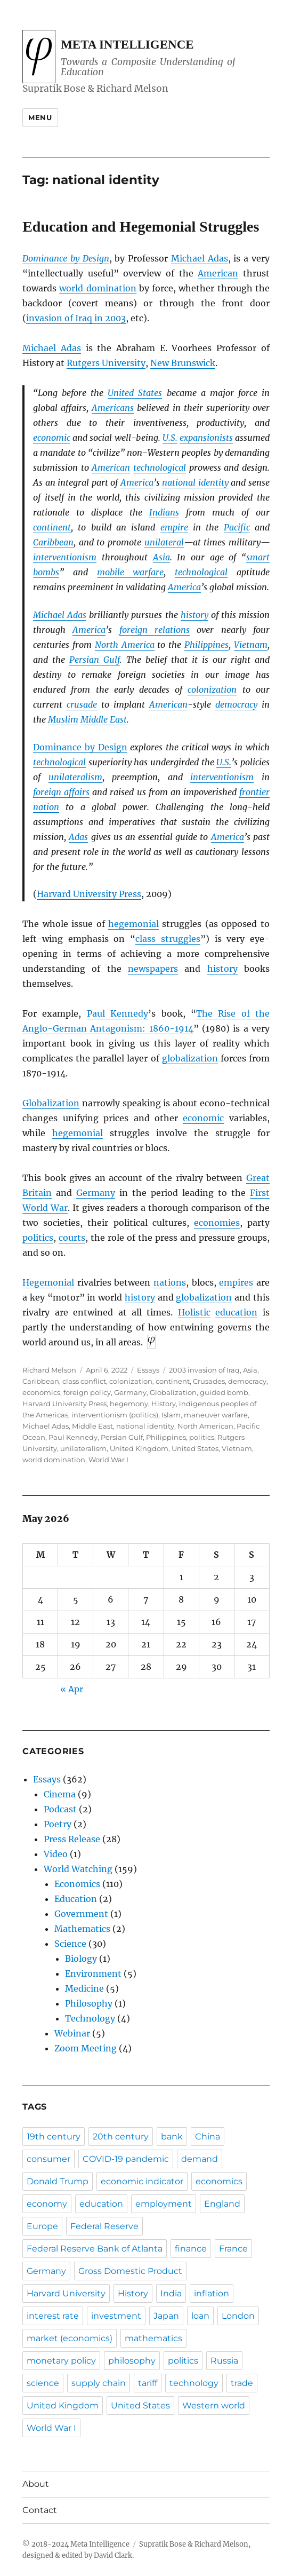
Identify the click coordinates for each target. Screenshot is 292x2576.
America (136, 482)
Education (75, 1898)
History (163, 1403)
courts (72, 1237)
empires (236, 1282)
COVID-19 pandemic (126, 2159)
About (35, 2484)
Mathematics (82, 1928)
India (171, 2293)
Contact (39, 2510)
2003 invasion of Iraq (204, 1370)
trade (242, 2383)
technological (159, 467)
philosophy (132, 2361)
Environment (93, 1973)
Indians (164, 512)
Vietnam (250, 644)
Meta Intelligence (127, 44)
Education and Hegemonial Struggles (140, 226)
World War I (108, 1459)
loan (200, 2316)
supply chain (98, 2383)
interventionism (64, 557)
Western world (213, 2405)
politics (37, 1237)
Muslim (63, 719)
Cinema (60, 1794)
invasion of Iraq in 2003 (76, 318)
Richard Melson (49, 1370)
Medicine (84, 1988)
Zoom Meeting (85, 2048)
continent (52, 527)
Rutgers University (106, 363)
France (233, 2249)
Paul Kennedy (117, 1013)
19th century (53, 2136)
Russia (224, 2361)
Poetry (57, 1824)
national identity (195, 482)
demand (199, 2159)
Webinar (72, 2033)
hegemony (129, 1403)
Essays (148, 1370)
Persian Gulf (94, 659)
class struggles (167, 938)
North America (125, 644)
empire (174, 527)
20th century (121, 2136)
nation (46, 807)
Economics (77, 1884)
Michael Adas (199, 258)
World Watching (78, 1869)
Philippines (206, 644)
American (218, 273)
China (207, 2136)
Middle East (103, 719)
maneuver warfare (216, 1414)
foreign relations (154, 629)
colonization (212, 689)
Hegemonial (48, 1282)
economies (217, 1222)
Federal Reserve (104, 2226)
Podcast (60, 1809)
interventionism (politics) (114, 1414)
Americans (113, 407)
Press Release (72, 1839)
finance (191, 2249)
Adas (78, 836)
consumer (48, 2159)
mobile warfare (130, 572)
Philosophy (88, 2003)
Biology (81, 1958)
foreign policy (87, 1392)
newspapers (153, 968)
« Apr (71, 1689)
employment (163, 2204)
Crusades (209, 1381)
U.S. (170, 437)
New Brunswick (182, 363)
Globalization (50, 1103)
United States (135, 392)
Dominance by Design (65, 258)
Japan (166, 2316)
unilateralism (75, 777)
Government (81, 1913)
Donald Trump (57, 2181)
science (43, 2383)
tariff (147, 2383)
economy (47, 2204)
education (236, 1312)
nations (169, 1282)
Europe (42, 2226)
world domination (97, 288)
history (194, 614)
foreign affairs (61, 792)
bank (172, 2136)
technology (193, 2383)
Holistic (194, 1312)
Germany (95, 1192)
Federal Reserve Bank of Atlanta (95, 2249)
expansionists (206, 437)
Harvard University (66, 2293)
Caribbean (53, 542)
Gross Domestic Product (130, 2271)
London (238, 2316)
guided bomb (224, 1392)
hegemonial (133, 923)
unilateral (164, 542)
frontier (254, 792)
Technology (90, 2018)
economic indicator (142, 2181)
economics (41, 1392)
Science (70, 1943)
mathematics (153, 2338)
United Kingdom (139, 1448)
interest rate (53, 2316)
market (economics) (69, 2338)
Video (56, 1854)
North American (205, 1426)
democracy (236, 704)
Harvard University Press (89, 894)
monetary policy (61, 2361)
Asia (161, 557)
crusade (82, 704)
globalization (190, 1058)
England (222, 2204)
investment (116, 2316)
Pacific (237, 527)
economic (51, 437)
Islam (171, 1414)
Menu (40, 117)
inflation (211, 2293)
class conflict (84, 1381)
